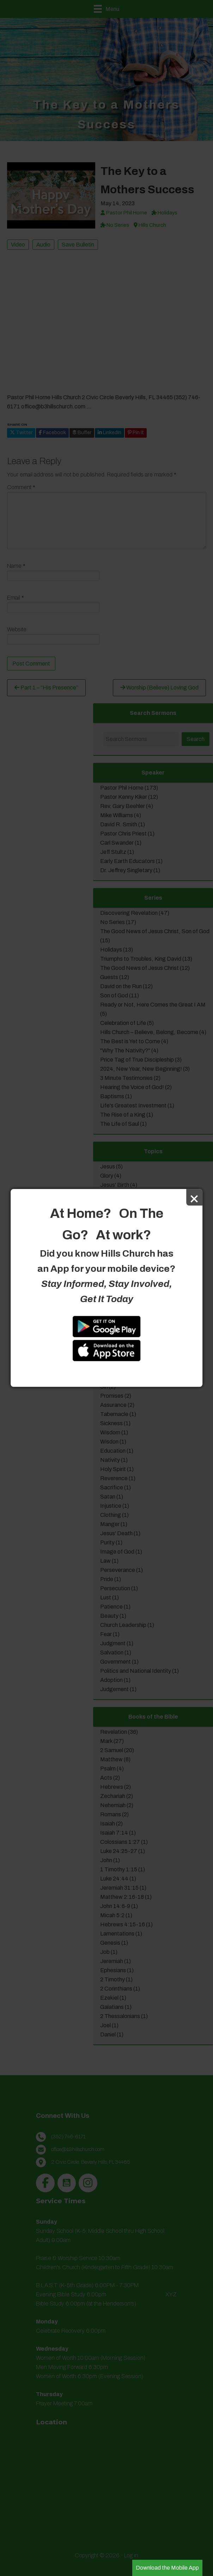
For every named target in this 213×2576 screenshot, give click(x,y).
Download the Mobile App (167, 2568)
